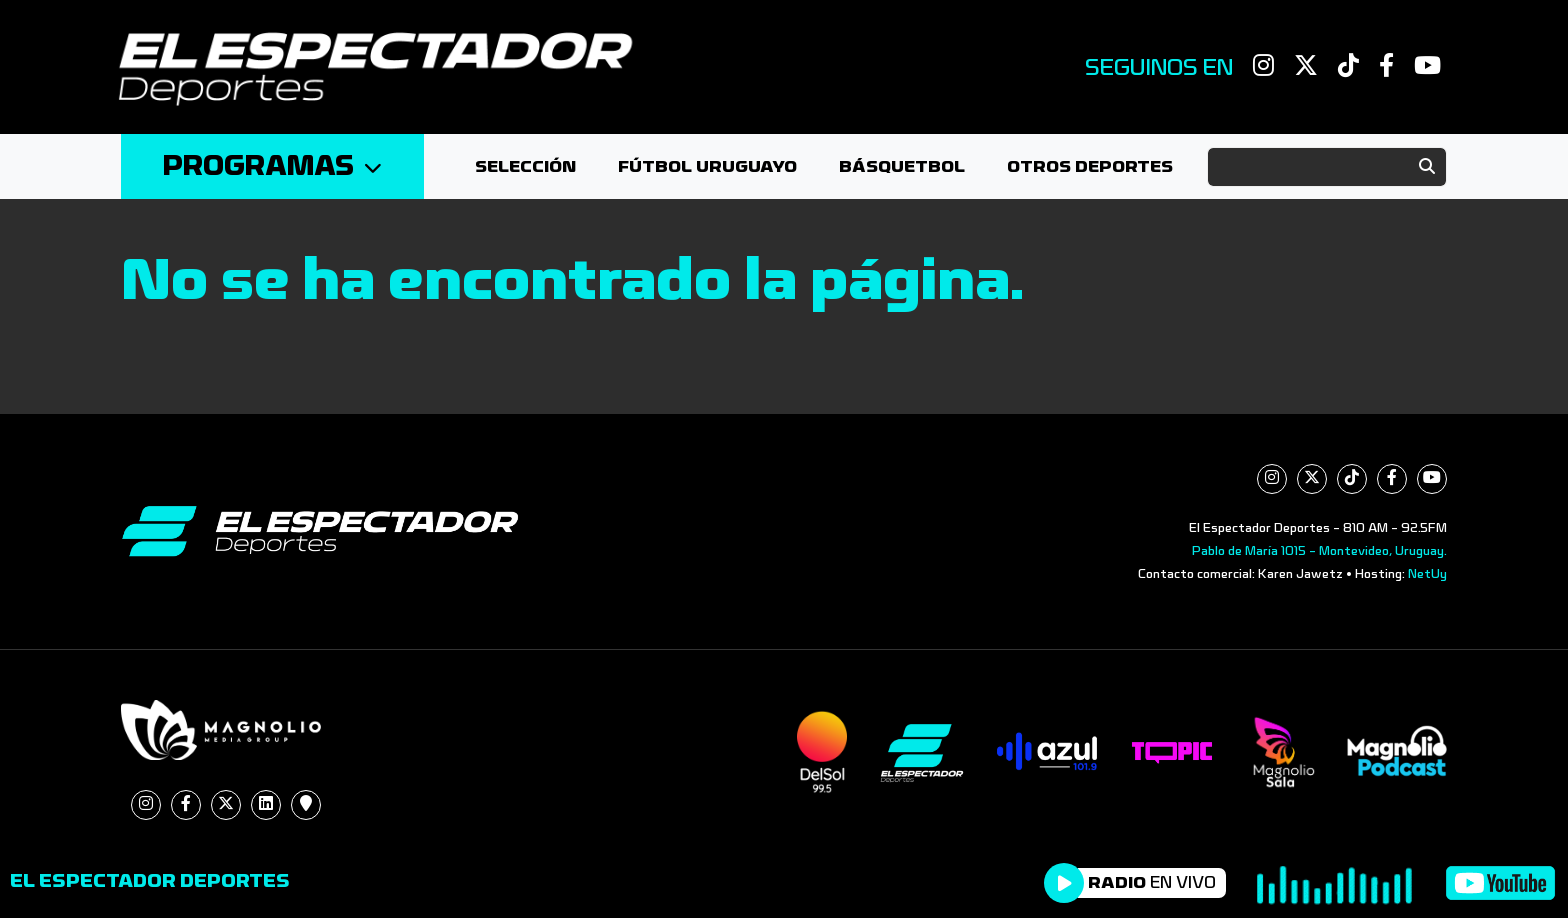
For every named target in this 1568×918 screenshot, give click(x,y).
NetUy (1427, 574)
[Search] (1327, 167)
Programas (272, 166)
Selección (525, 166)
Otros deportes (1090, 166)
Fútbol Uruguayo (707, 166)
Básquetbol (902, 166)
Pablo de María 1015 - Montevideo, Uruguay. (1319, 551)
